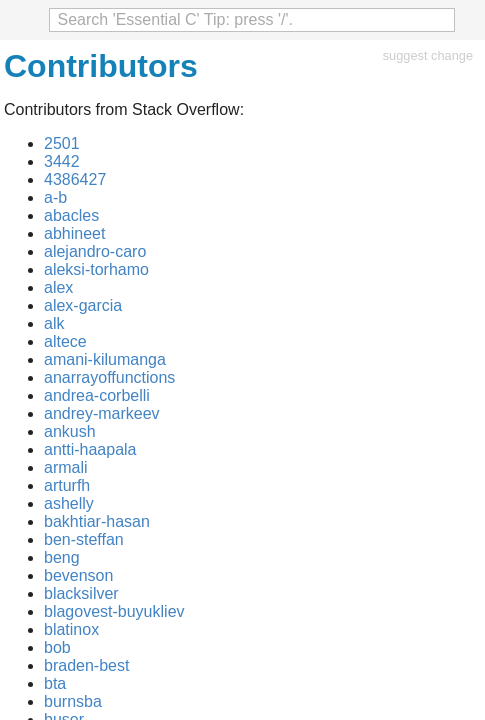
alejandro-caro (95, 251)
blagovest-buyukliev (114, 611)
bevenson (78, 575)
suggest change (428, 55)
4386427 (75, 179)
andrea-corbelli (97, 395)
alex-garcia (83, 305)
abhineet (74, 233)
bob (57, 647)
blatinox (71, 629)
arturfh (67, 485)
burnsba (73, 701)
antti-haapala (90, 449)
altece (65, 341)
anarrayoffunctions (109, 377)
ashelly (69, 503)
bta (55, 683)
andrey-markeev (102, 413)
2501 (62, 143)
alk (54, 323)
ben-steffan (84, 539)
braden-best (86, 665)
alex (58, 287)
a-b (55, 197)
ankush (70, 431)
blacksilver (81, 593)
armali (66, 467)
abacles (71, 215)
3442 (62, 161)
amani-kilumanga (105, 359)
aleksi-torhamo (96, 269)
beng (62, 557)
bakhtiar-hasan (97, 521)
